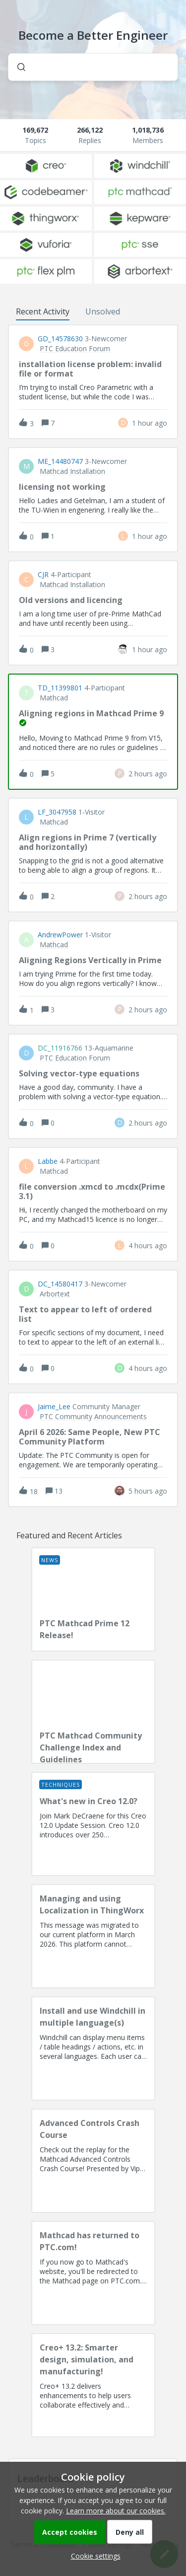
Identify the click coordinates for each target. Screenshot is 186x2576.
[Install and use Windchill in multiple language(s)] (93, 2048)
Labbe (48, 1161)
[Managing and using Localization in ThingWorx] (93, 1936)
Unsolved (102, 311)
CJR (43, 574)
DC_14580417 (60, 1284)
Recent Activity (42, 311)
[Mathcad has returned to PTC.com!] (93, 2273)
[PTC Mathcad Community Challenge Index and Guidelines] (93, 1712)
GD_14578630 (60, 338)
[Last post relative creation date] (149, 423)
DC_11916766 (60, 1048)
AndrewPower (60, 934)
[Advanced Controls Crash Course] (93, 2161)
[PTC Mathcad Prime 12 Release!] (93, 1599)
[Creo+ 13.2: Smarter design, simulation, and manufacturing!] (93, 2385)
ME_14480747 (60, 461)
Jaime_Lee (54, 1406)
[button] (93, 2556)
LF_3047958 (57, 812)
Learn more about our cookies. (116, 2510)
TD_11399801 (60, 687)
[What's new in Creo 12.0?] (93, 1824)
